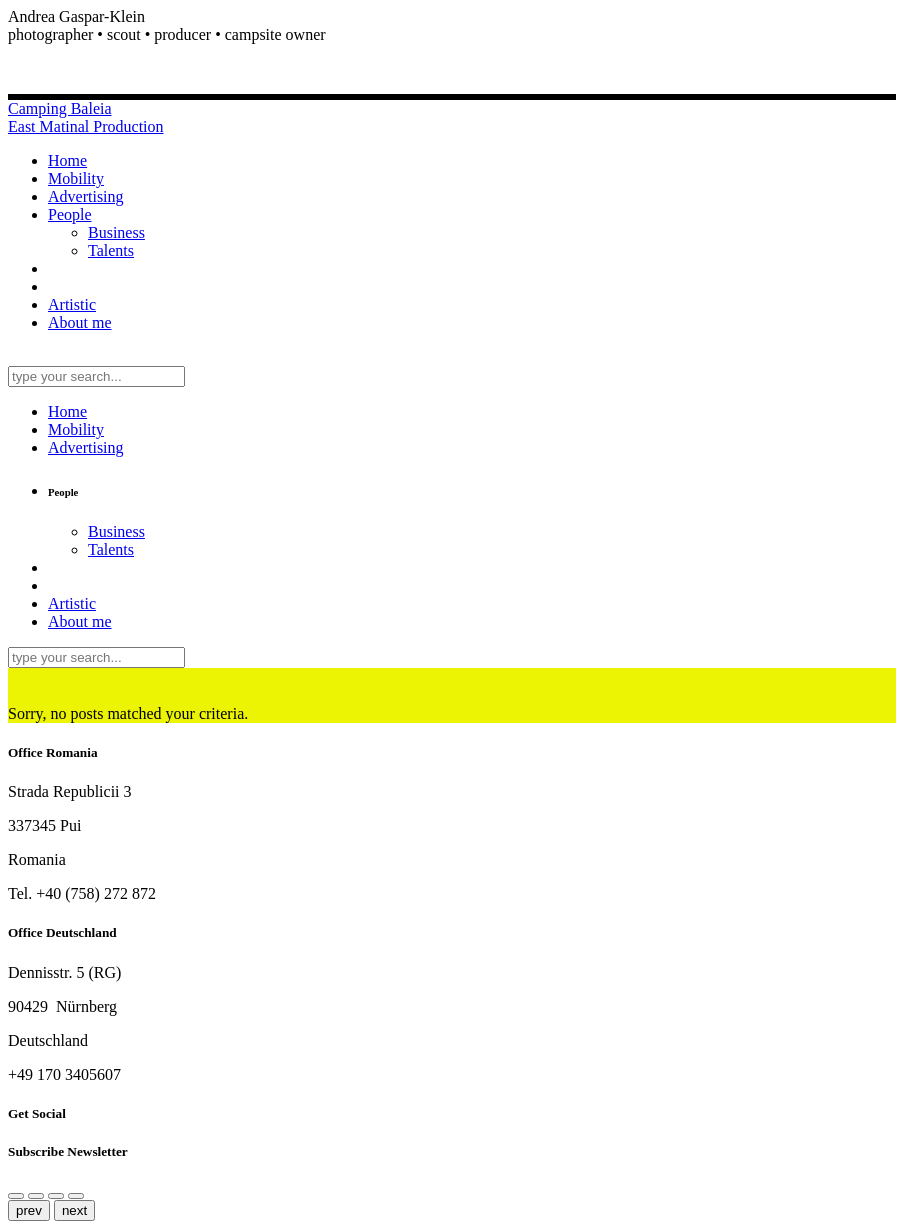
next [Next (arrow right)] (74, 1210)
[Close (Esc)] (36, 1196)
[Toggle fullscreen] (76, 1196)
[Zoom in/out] (56, 1196)
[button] (452, 35)
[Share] (16, 1196)
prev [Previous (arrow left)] (29, 1210)
